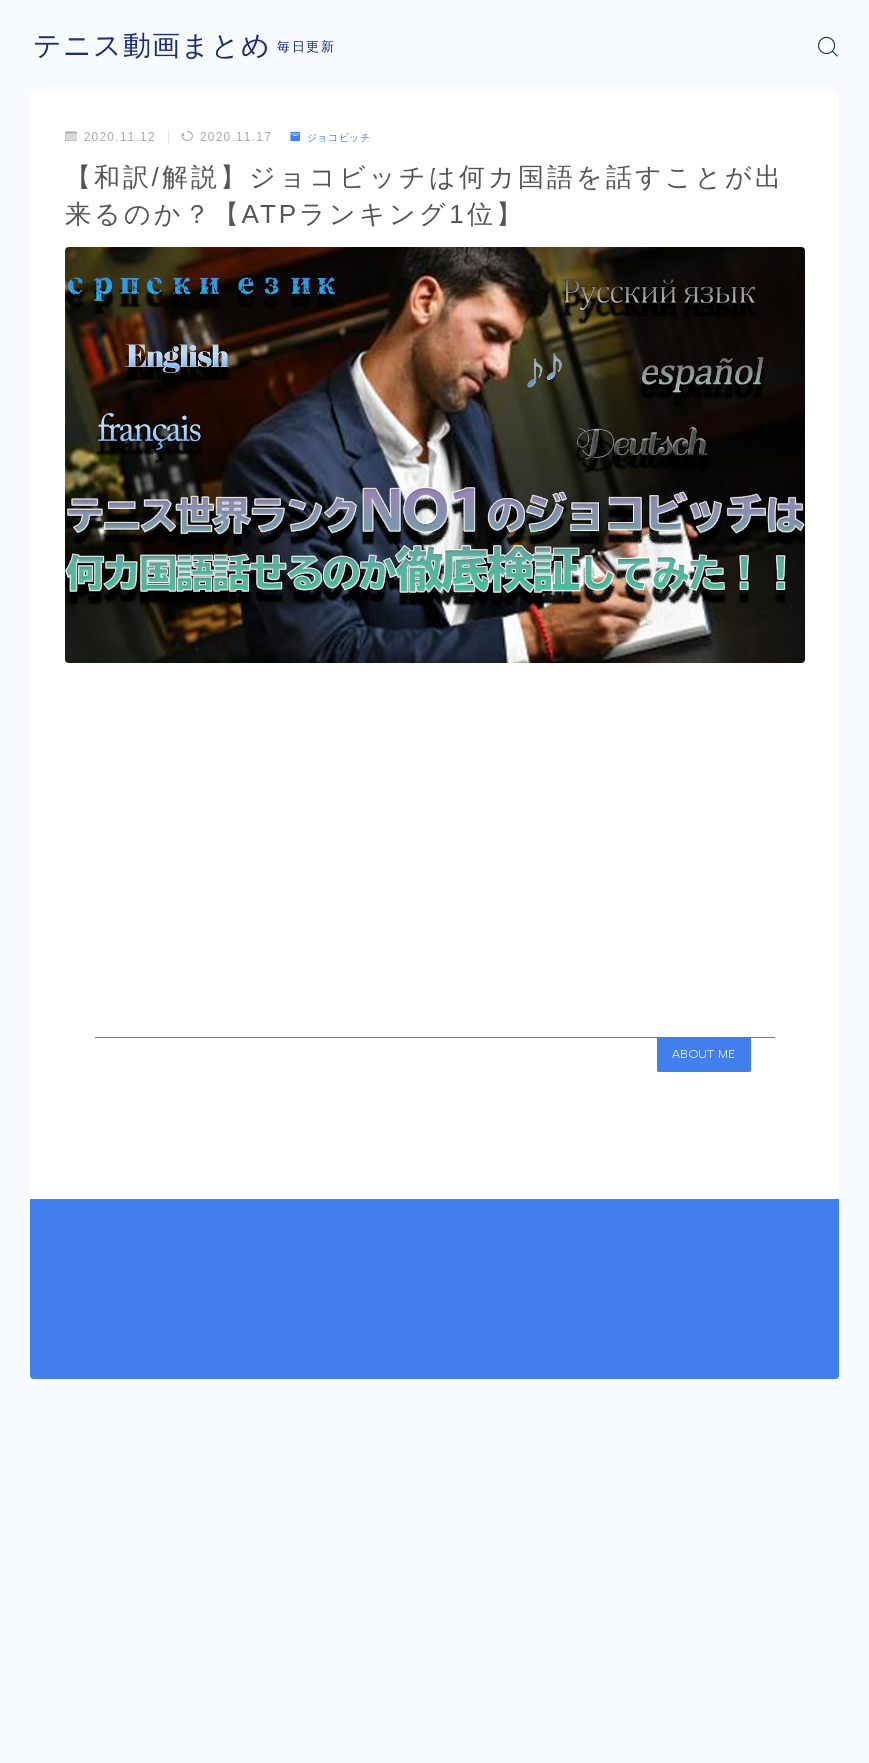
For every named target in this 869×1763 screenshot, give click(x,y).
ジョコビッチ (338, 137)
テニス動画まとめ (160, 46)
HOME (52, 1693)
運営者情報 (60, 1753)
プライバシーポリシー (189, 1753)
